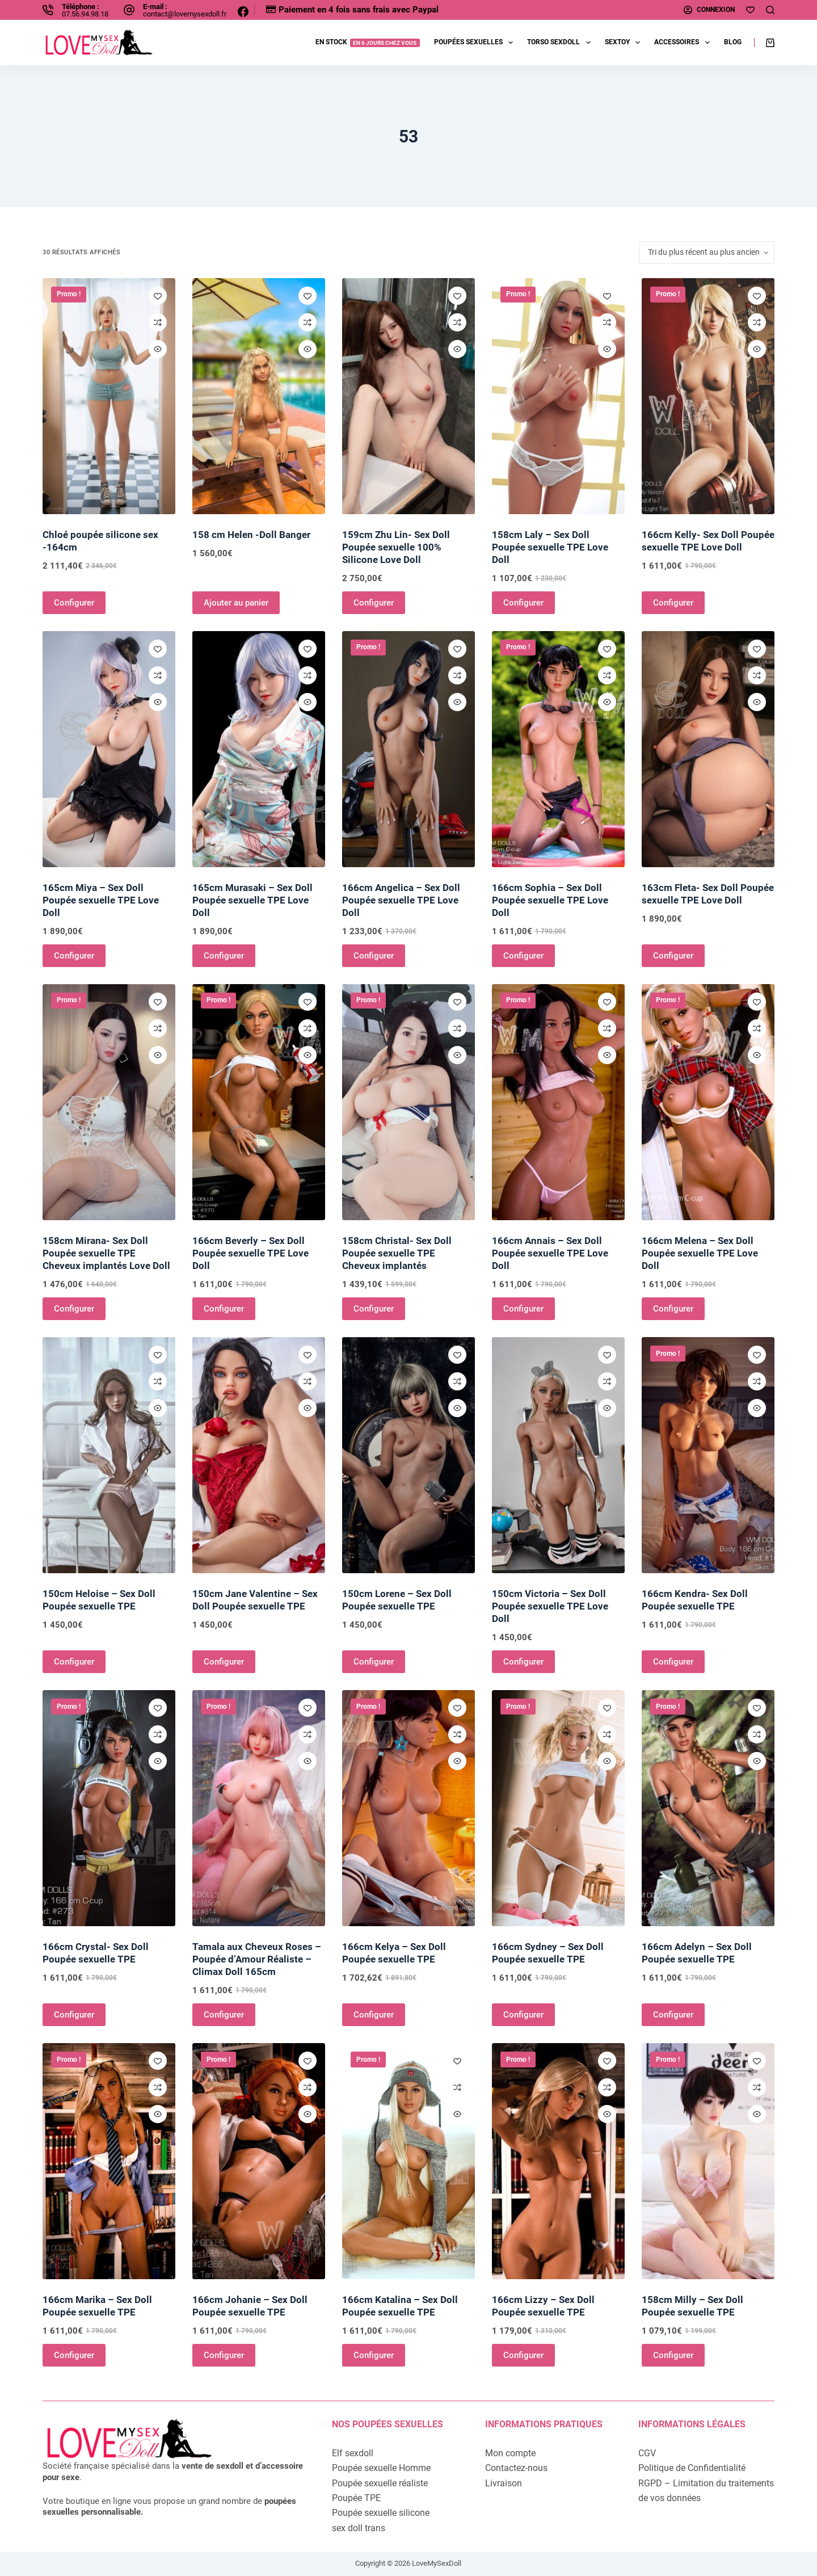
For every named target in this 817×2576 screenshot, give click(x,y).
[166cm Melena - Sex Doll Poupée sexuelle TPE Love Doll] (708, 1102)
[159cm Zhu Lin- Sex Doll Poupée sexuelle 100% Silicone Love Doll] (408, 396)
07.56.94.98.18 (85, 14)
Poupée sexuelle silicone (380, 2512)
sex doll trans (358, 2528)
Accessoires (684, 42)
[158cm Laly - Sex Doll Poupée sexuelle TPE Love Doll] (558, 396)
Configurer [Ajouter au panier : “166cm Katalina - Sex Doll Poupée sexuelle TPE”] (373, 2355)
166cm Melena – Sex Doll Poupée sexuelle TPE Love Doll (700, 1253)
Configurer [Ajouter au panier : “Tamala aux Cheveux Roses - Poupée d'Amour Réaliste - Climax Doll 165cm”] (224, 2015)
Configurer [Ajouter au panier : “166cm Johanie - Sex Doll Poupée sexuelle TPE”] (224, 2355)
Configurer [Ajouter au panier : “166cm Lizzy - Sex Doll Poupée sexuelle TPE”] (523, 2355)
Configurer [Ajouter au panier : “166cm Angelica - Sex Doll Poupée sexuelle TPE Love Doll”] (373, 956)
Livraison (503, 2483)
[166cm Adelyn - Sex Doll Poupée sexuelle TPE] (708, 1808)
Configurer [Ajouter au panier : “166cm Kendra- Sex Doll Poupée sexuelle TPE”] (673, 1662)
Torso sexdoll (561, 42)
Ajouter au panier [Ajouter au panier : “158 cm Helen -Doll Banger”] (236, 603)
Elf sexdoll (352, 2453)
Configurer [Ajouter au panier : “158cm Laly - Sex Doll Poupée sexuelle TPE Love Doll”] (523, 603)
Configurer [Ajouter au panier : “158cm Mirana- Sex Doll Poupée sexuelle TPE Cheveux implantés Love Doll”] (74, 1309)
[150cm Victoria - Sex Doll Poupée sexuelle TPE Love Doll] (558, 1455)
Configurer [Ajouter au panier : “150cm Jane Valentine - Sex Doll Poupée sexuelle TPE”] (224, 1662)
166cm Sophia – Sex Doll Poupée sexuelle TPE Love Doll (550, 900)
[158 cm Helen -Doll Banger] (258, 396)
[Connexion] (709, 10)
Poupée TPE (356, 2498)
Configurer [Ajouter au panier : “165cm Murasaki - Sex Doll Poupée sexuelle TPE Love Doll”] (224, 956)
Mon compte (510, 2453)
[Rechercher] (770, 10)
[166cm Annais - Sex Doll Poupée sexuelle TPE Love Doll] (558, 1102)
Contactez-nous (516, 2467)
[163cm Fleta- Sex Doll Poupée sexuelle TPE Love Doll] (708, 749)
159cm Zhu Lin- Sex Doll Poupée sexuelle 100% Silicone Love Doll (396, 547)
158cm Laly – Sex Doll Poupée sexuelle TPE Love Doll (550, 547)
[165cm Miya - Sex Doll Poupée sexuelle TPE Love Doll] (109, 749)
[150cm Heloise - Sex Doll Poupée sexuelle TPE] (109, 1455)
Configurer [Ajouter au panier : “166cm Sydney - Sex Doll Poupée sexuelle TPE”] (523, 2015)
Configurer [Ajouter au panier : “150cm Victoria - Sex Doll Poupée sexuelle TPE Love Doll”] (523, 1662)
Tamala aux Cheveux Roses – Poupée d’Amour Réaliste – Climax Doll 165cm (256, 1959)
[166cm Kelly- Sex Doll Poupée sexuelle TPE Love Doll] (708, 396)
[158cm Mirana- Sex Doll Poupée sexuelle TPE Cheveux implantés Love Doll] (109, 1102)
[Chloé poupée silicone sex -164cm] (109, 396)
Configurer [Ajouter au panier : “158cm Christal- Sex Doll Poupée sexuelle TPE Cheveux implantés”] (373, 1309)
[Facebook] (243, 11)
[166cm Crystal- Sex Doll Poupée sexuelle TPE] (109, 1808)
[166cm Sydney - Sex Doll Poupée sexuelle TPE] (558, 1808)
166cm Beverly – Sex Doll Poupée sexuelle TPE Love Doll (250, 1253)
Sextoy (625, 42)
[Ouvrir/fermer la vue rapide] (158, 349)
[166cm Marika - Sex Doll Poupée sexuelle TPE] (109, 2161)
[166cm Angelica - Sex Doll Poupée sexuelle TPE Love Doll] (408, 749)
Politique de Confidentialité (692, 2467)
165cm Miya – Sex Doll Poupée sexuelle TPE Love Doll (101, 900)
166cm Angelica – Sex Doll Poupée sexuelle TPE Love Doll (401, 900)
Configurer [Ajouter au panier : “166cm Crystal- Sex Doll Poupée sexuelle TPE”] (74, 2015)
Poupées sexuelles (475, 42)
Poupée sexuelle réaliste (380, 2483)
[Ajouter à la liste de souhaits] (158, 296)
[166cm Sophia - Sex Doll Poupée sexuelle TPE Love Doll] (558, 749)
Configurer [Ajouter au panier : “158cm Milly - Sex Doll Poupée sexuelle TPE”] (673, 2355)
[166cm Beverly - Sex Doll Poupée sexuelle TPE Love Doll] (258, 1102)
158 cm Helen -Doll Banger (251, 534)
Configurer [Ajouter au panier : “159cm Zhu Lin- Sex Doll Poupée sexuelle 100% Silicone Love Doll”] (373, 603)
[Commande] (706, 252)
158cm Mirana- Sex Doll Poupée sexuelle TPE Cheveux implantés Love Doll (106, 1253)
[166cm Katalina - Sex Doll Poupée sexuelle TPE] (408, 2161)
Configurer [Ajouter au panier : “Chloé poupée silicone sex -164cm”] (74, 603)
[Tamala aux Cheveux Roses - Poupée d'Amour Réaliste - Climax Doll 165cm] (258, 1808)
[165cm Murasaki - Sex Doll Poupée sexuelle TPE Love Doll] (258, 749)
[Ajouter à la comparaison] (158, 322)
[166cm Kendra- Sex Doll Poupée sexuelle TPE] (708, 1455)
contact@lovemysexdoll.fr (184, 14)
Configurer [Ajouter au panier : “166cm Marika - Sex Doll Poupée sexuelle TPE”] (74, 2355)
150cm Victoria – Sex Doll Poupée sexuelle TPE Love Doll (550, 1606)
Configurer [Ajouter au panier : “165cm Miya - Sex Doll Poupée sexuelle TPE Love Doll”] (74, 956)
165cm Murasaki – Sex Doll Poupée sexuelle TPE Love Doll (252, 900)
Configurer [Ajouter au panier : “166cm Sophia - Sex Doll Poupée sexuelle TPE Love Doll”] (523, 956)
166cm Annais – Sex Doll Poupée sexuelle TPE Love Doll (550, 1253)
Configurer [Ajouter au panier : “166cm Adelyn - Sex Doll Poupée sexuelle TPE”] (673, 2015)
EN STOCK (367, 42)
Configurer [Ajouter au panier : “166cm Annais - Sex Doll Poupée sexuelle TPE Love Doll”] (523, 1309)
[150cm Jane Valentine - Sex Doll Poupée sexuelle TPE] (258, 1455)
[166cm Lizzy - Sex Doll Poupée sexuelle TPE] (558, 2161)
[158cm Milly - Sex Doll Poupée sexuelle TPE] (708, 2161)
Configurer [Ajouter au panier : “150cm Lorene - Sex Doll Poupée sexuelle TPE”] (373, 1662)
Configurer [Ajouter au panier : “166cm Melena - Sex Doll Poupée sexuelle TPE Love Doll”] (673, 1309)
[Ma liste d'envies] (750, 10)
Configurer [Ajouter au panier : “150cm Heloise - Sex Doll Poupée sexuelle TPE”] (74, 1662)
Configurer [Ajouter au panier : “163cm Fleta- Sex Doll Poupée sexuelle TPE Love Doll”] (673, 956)
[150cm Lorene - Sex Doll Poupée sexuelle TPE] (408, 1455)
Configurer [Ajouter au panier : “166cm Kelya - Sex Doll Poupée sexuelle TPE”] (373, 2015)
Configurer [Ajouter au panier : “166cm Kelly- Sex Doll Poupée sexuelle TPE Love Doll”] (673, 603)
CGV (647, 2453)
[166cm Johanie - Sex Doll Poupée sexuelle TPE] (258, 2161)
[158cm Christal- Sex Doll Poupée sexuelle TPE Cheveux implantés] (408, 1102)
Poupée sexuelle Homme (381, 2467)
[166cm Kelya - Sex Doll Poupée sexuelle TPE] (408, 1808)
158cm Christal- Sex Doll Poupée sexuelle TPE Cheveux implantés (397, 1253)
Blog (733, 42)
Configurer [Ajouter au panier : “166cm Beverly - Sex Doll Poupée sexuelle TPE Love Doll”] (224, 1309)
